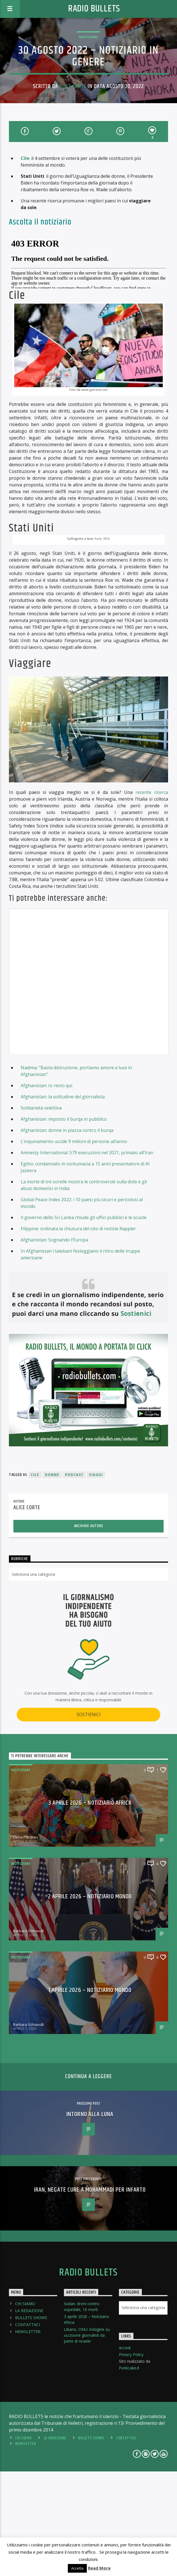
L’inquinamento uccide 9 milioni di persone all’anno (74, 1246)
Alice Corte (72, 86)
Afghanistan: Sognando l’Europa (54, 1344)
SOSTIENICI (88, 1819)
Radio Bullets (94, 9)
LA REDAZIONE (29, 2415)
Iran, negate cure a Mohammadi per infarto (90, 2294)
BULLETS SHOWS (31, 2422)
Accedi (125, 2452)
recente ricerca (151, 897)
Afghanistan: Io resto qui (46, 1190)
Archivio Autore (88, 1630)
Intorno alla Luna (89, 2219)
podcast (74, 1579)
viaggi (96, 1579)
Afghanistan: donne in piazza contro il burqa (67, 1235)
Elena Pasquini (25, 1942)
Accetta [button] (77, 2568)
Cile (25, 158)
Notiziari (88, 36)
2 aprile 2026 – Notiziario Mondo (90, 2001)
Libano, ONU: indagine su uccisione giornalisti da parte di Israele (87, 2440)
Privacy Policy (131, 2459)
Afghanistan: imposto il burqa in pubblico (64, 1223)
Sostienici (136, 1418)
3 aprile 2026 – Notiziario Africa (90, 1908)
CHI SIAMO (25, 2408)
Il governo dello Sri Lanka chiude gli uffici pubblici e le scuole (84, 1322)
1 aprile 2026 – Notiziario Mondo (89, 2095)
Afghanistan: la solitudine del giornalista (63, 1201)
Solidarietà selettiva (41, 1212)
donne (52, 1579)
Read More (99, 2568)
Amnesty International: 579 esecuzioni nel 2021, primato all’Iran (87, 1257)
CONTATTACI (27, 2429)
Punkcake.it (129, 2472)
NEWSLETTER (27, 2436)
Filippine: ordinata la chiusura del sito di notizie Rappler (78, 1333)
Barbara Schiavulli (28, 2035)
